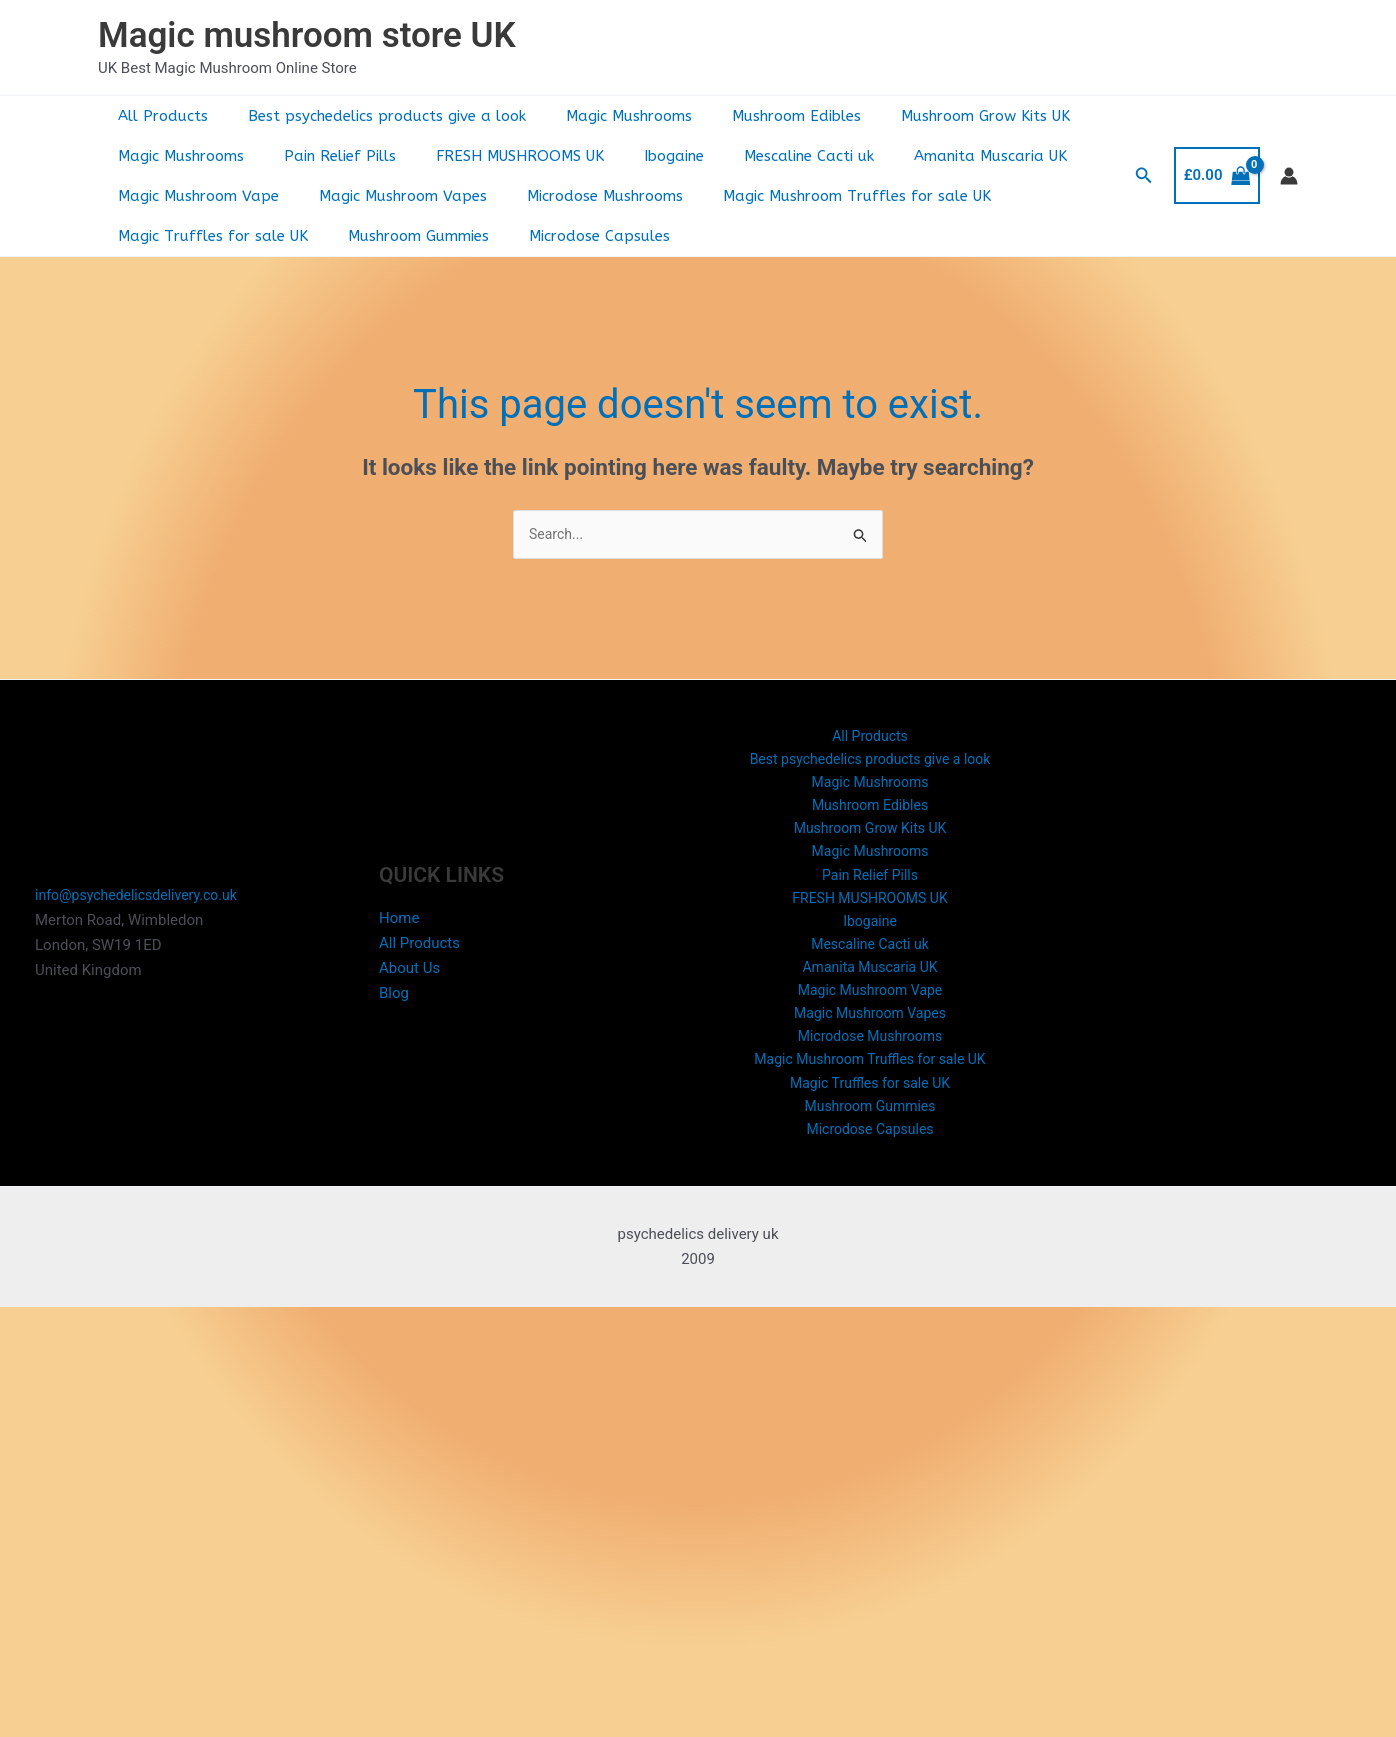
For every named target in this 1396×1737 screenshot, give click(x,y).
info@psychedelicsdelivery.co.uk (143, 912)
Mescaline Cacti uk (764, 156)
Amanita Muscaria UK (935, 156)
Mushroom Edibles (761, 116)
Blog (394, 1009)
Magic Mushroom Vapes (388, 196)
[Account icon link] (1289, 176)
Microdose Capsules (574, 236)
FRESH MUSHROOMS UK (495, 156)
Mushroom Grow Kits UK (940, 116)
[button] (1144, 175)
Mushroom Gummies (403, 236)
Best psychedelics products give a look (372, 116)
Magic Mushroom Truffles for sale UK (822, 196)
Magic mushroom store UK (307, 35)
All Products (158, 116)
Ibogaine (639, 156)
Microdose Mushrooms (580, 196)
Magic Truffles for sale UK (208, 236)
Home (399, 935)
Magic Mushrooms (604, 116)
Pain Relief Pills (325, 156)
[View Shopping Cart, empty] (1217, 175)
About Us (409, 984)
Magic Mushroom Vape (193, 196)
